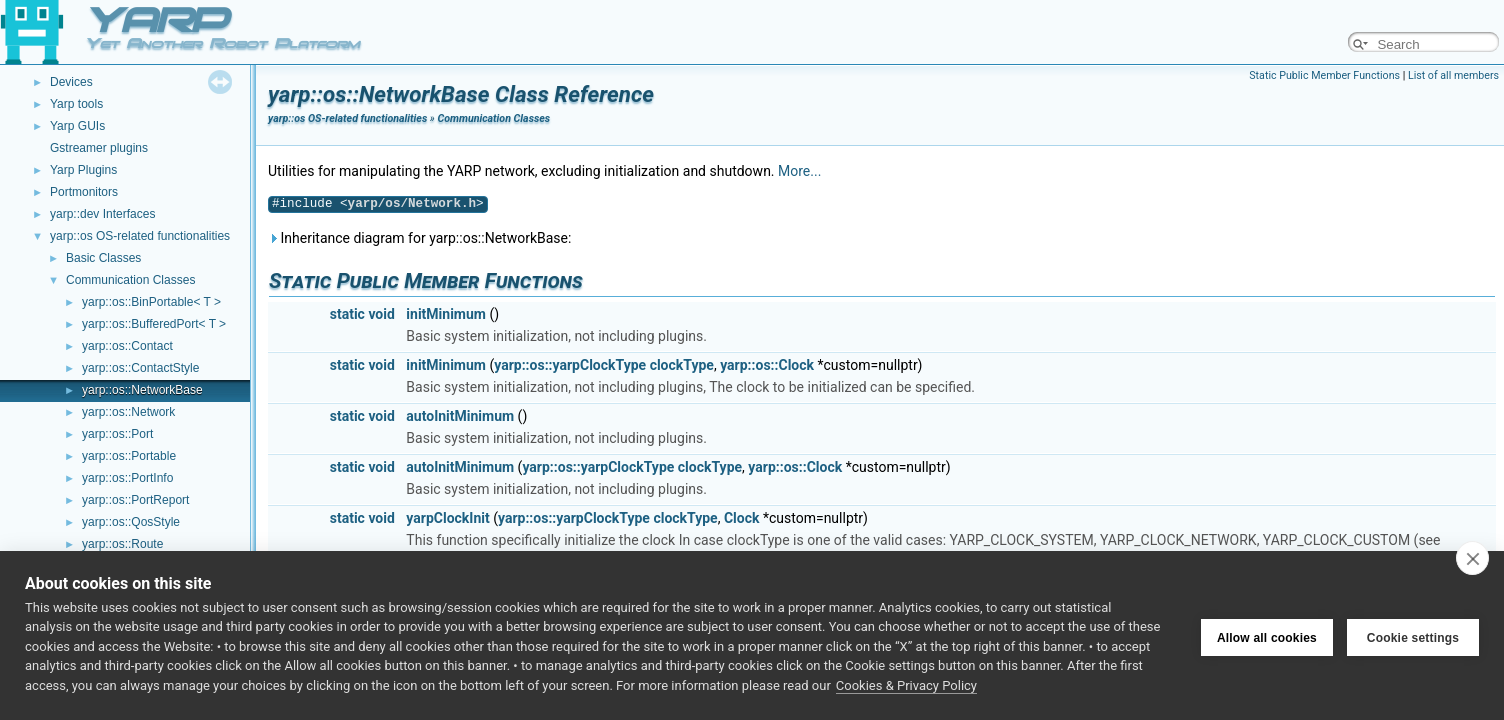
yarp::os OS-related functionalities (140, 236)
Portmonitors (84, 192)
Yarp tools (76, 104)
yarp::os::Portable (129, 456)
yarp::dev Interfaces (102, 214)
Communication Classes (130, 280)
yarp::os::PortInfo (127, 478)
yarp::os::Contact (127, 346)
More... (799, 171)
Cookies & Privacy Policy (906, 685)
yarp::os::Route (122, 544)
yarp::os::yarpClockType (570, 365)
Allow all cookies (1267, 635)
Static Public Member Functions (1324, 75)
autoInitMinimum (460, 416)
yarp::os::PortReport (135, 500)
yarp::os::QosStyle (131, 522)
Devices (71, 82)
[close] (1472, 558)
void (381, 314)
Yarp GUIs (77, 126)
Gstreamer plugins (99, 148)
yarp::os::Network (128, 412)
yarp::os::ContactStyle (140, 368)
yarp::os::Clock (767, 365)
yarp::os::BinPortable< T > (151, 302)
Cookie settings (1413, 635)
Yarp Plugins (83, 170)
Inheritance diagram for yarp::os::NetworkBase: (419, 238)
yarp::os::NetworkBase (142, 390)
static (347, 314)
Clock (742, 518)
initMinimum (446, 314)
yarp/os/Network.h (412, 203)
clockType (682, 365)
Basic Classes (103, 258)
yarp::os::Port (117, 434)
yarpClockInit (447, 518)
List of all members (1453, 75)
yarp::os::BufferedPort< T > (154, 324)
